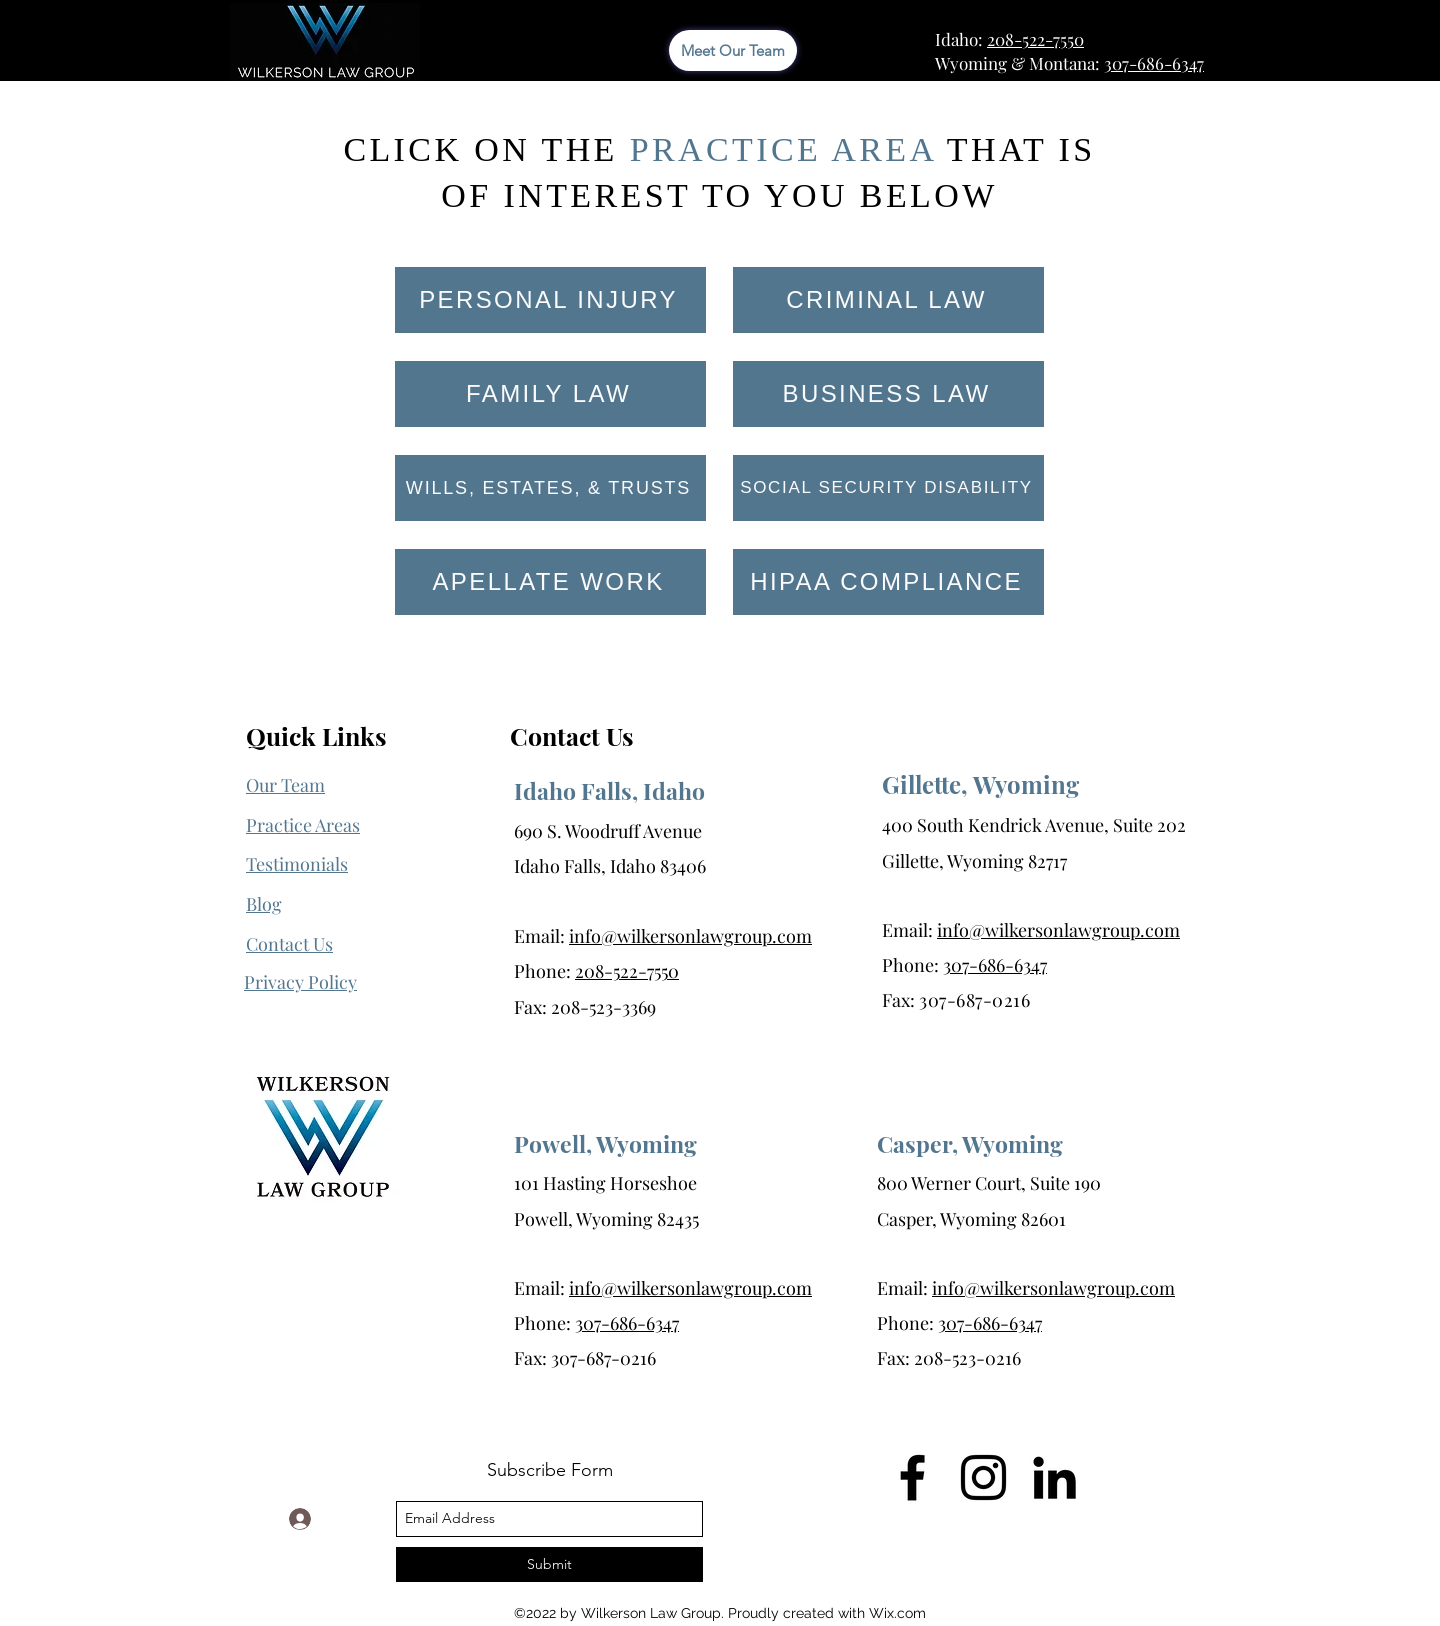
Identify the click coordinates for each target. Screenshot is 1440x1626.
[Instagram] (983, 1477)
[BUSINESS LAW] (888, 394)
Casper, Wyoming (970, 1143)
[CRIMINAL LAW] (888, 300)
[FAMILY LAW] (550, 394)
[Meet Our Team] (733, 50)
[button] (300, 982)
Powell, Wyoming (605, 1143)
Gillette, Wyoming (980, 784)
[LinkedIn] (1054, 1477)
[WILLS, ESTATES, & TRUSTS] (550, 488)
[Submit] (549, 1564)
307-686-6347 (1154, 63)
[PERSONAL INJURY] (550, 300)
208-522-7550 (1035, 39)
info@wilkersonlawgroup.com (690, 936)
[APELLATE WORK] (550, 582)
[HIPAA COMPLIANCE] (888, 582)
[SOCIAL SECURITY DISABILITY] (888, 488)
